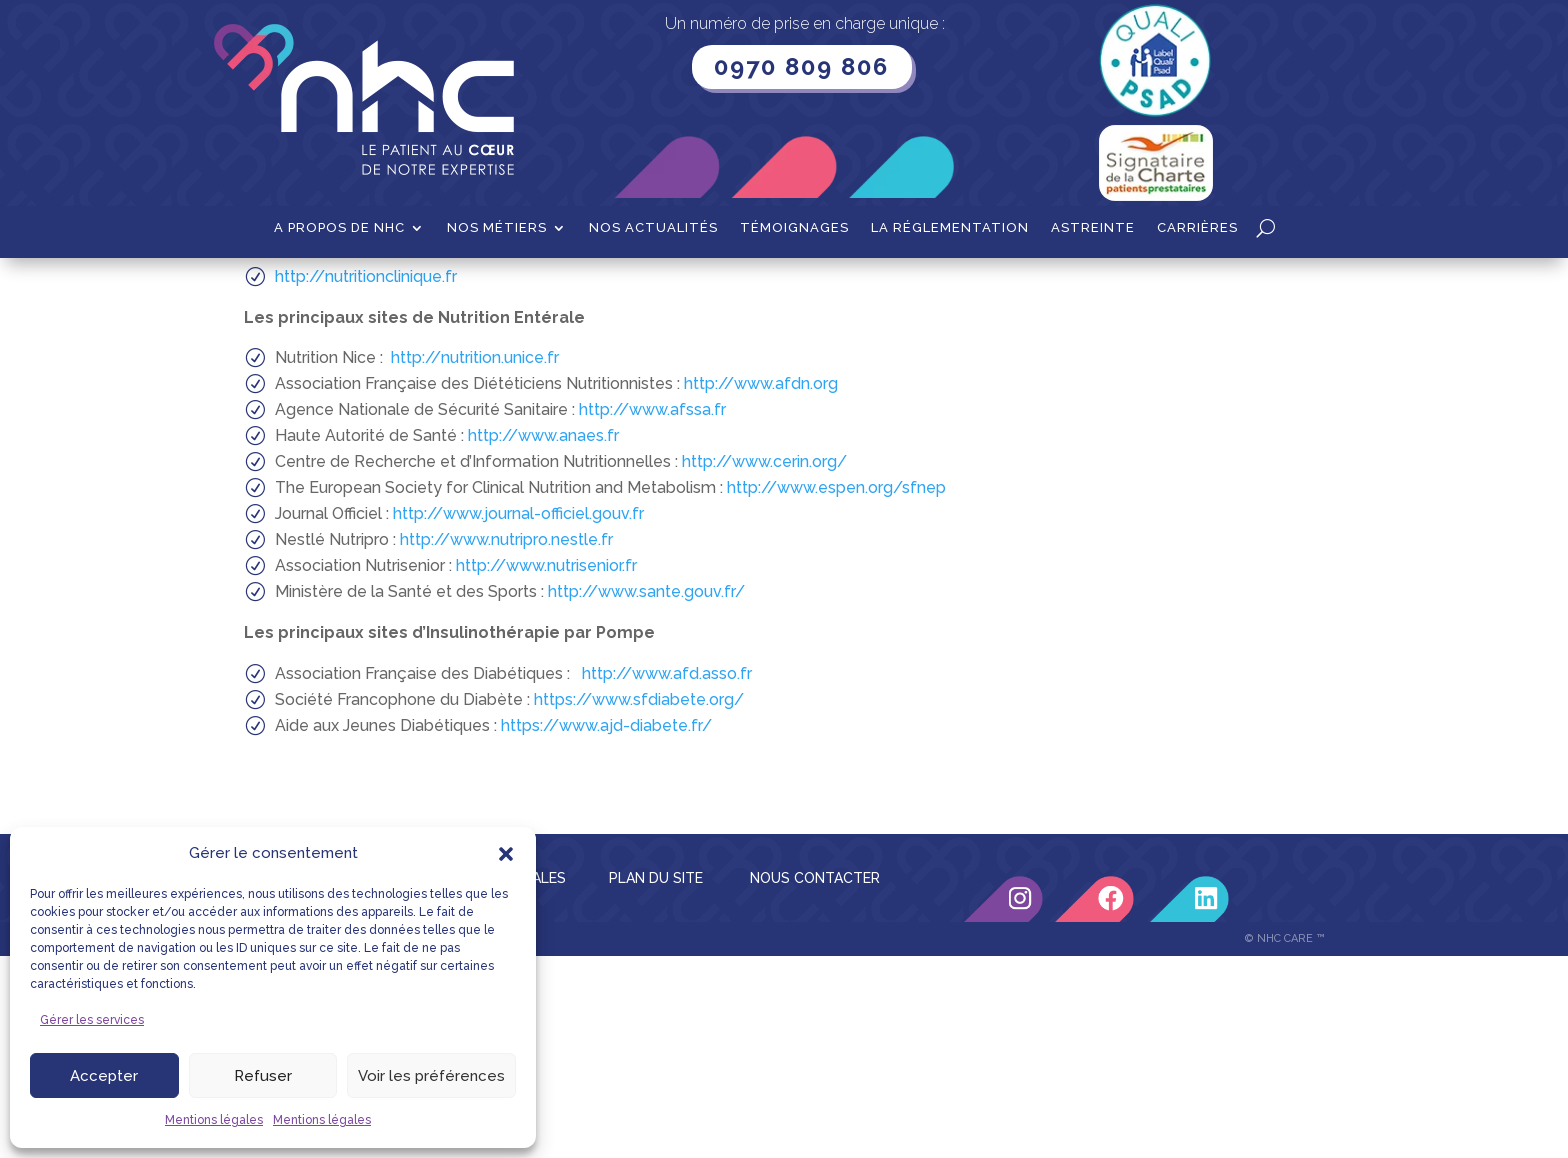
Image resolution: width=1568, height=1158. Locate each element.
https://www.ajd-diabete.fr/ (606, 927)
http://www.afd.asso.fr (667, 875)
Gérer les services (92, 1020)
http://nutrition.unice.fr (475, 559)
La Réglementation (950, 228)
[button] (506, 854)
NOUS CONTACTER (815, 1080)
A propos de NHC (339, 228)
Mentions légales (214, 1120)
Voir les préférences (431, 1076)
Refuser (263, 1076)
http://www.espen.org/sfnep (836, 689)
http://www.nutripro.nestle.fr (506, 741)
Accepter (104, 1076)
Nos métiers (497, 228)
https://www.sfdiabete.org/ (639, 901)
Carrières (1197, 228)
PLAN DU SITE (656, 1080)
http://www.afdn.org (759, 585)
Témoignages (794, 228)
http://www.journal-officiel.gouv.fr (518, 715)
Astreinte (1093, 228)
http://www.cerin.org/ (764, 663)
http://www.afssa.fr (650, 611)
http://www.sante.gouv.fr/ (646, 793)
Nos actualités (653, 228)
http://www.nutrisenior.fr (546, 767)
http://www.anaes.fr (543, 637)
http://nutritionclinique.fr (366, 478)
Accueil (268, 289)
